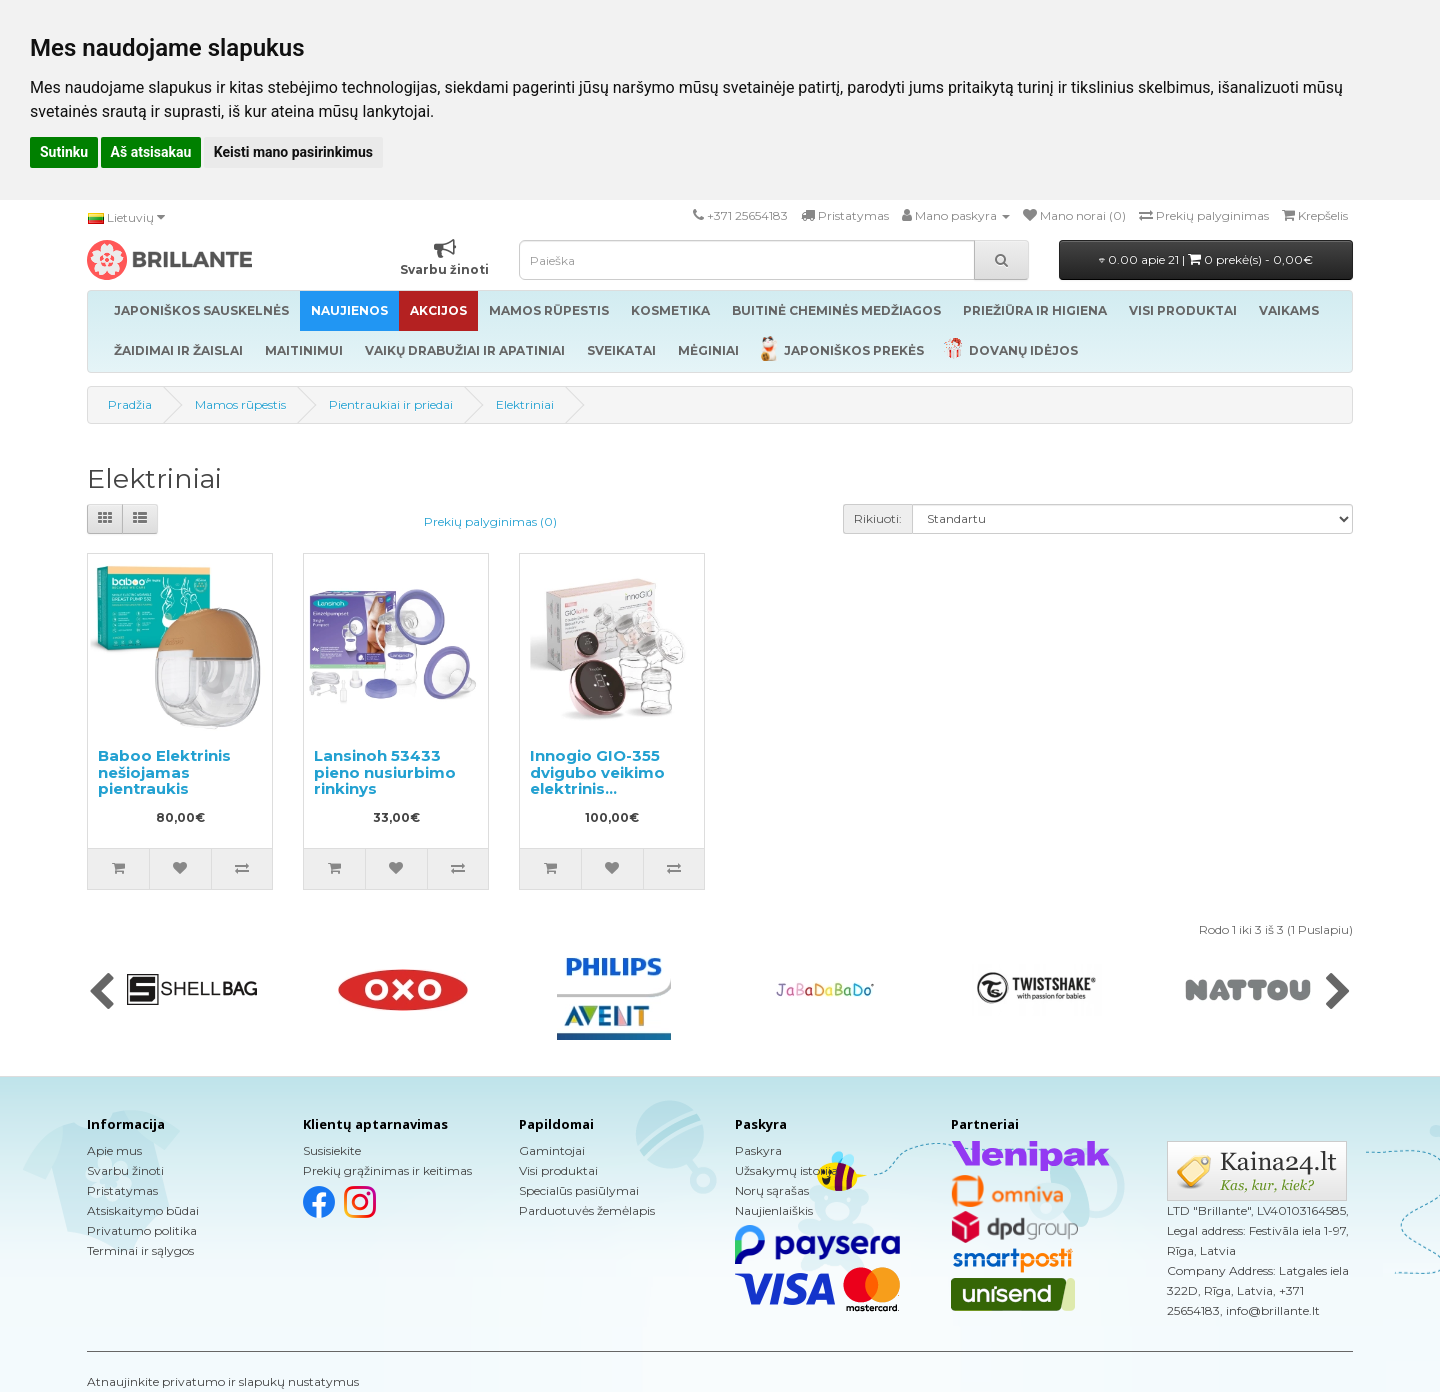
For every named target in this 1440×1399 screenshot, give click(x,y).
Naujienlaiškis (774, 1210)
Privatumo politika (142, 1230)
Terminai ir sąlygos (140, 1250)
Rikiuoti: (878, 518)
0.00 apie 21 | (1206, 259)
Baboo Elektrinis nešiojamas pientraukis (164, 772)
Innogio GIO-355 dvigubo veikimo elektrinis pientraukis (597, 780)
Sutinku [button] (64, 152)
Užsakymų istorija (786, 1170)
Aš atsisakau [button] (151, 152)
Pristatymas (122, 1190)
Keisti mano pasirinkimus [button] (293, 152)
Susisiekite (332, 1150)
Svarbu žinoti (125, 1170)
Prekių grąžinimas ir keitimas (387, 1170)
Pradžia (130, 404)
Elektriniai (525, 404)
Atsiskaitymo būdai (143, 1210)
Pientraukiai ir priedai (391, 404)
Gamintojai (552, 1150)
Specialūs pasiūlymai (579, 1190)
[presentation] (101, 993)
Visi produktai (558, 1170)
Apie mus (114, 1150)
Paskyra (758, 1150)
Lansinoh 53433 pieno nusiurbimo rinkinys (385, 772)
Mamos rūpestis (240, 404)
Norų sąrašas (772, 1190)
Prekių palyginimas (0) (490, 521)
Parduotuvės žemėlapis (587, 1210)
